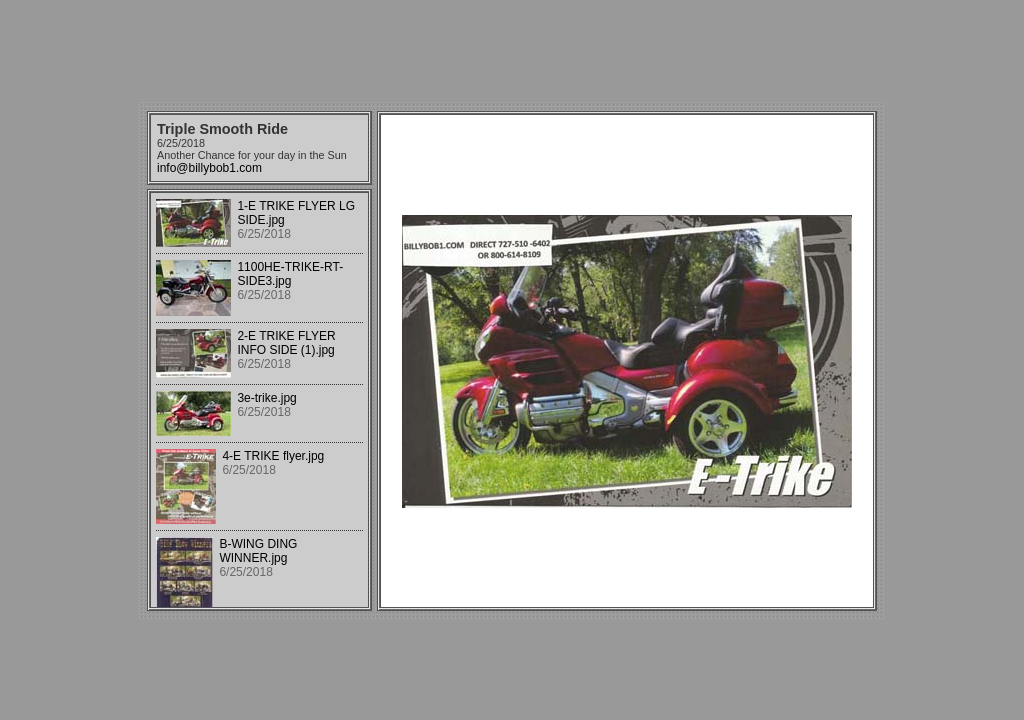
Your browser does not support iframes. (259, 400)
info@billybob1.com (209, 168)
